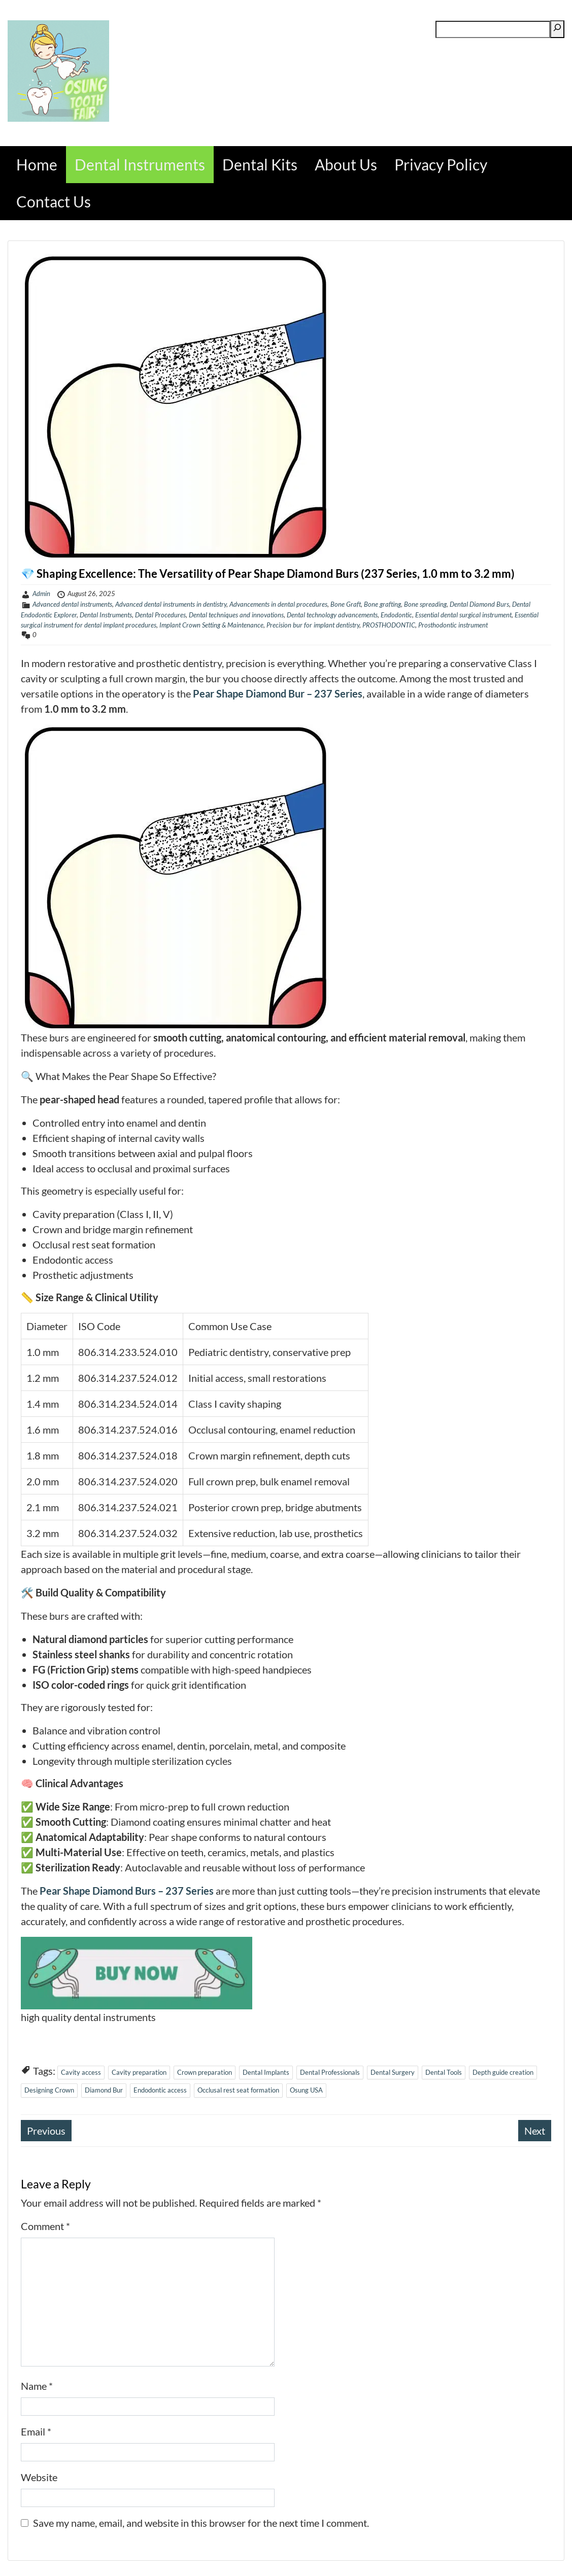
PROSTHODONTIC (388, 625)
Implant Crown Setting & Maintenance (211, 625)
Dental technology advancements (332, 615)
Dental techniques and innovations (236, 615)
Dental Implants (266, 2072)
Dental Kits (259, 164)
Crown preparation (204, 2072)
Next (534, 2131)
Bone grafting (382, 604)
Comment (45, 2226)
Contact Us (53, 201)
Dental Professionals (330, 2072)
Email (36, 2431)
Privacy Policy (440, 164)
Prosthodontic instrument (453, 625)
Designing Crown (49, 2090)
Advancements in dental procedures (278, 604)
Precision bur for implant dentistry (312, 625)
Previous (46, 2131)
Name (37, 2386)
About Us (346, 164)
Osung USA (306, 2090)
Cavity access (81, 2072)
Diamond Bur (104, 2090)
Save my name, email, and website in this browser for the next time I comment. (201, 2523)
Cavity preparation (139, 2072)
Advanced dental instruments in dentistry (170, 604)
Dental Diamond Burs (479, 604)
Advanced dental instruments (72, 604)
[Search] (557, 29)
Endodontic (396, 615)
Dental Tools (443, 2072)
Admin (41, 593)
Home (36, 164)
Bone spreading (425, 604)
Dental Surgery (393, 2072)
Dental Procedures (160, 615)
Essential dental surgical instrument (463, 615)
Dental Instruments (140, 164)
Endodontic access (160, 2090)
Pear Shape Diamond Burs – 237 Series (127, 1891)
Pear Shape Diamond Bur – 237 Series (277, 693)
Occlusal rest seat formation (238, 2090)
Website (39, 2477)
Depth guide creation (503, 2072)
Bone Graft (345, 604)
